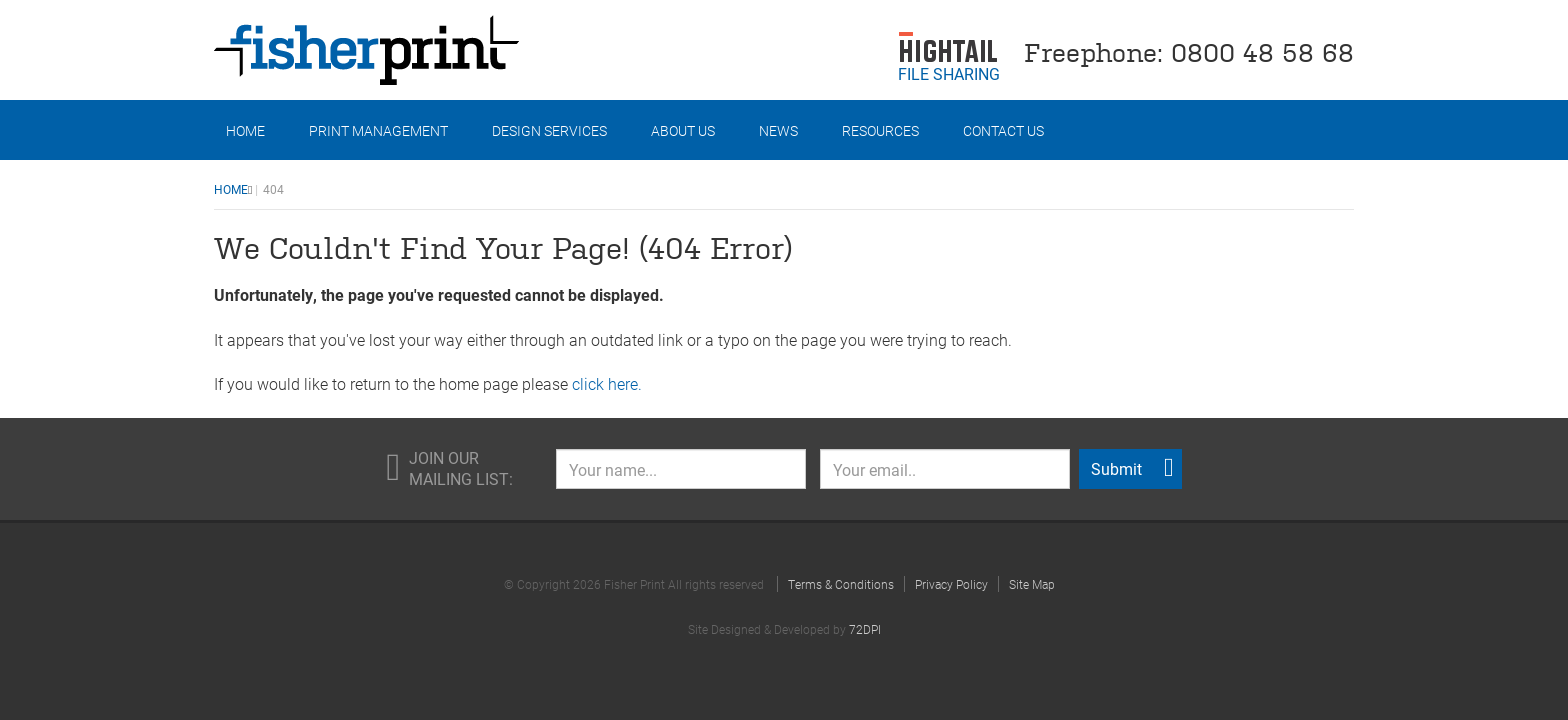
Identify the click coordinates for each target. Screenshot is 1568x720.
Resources (880, 130)
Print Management (378, 130)
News (778, 130)
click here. (607, 383)
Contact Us (1003, 130)
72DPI (865, 629)
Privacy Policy (951, 584)
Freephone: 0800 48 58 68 (1189, 51)
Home (245, 130)
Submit (1132, 468)
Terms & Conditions (841, 584)
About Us (683, 130)
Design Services (549, 130)
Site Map (1032, 584)
